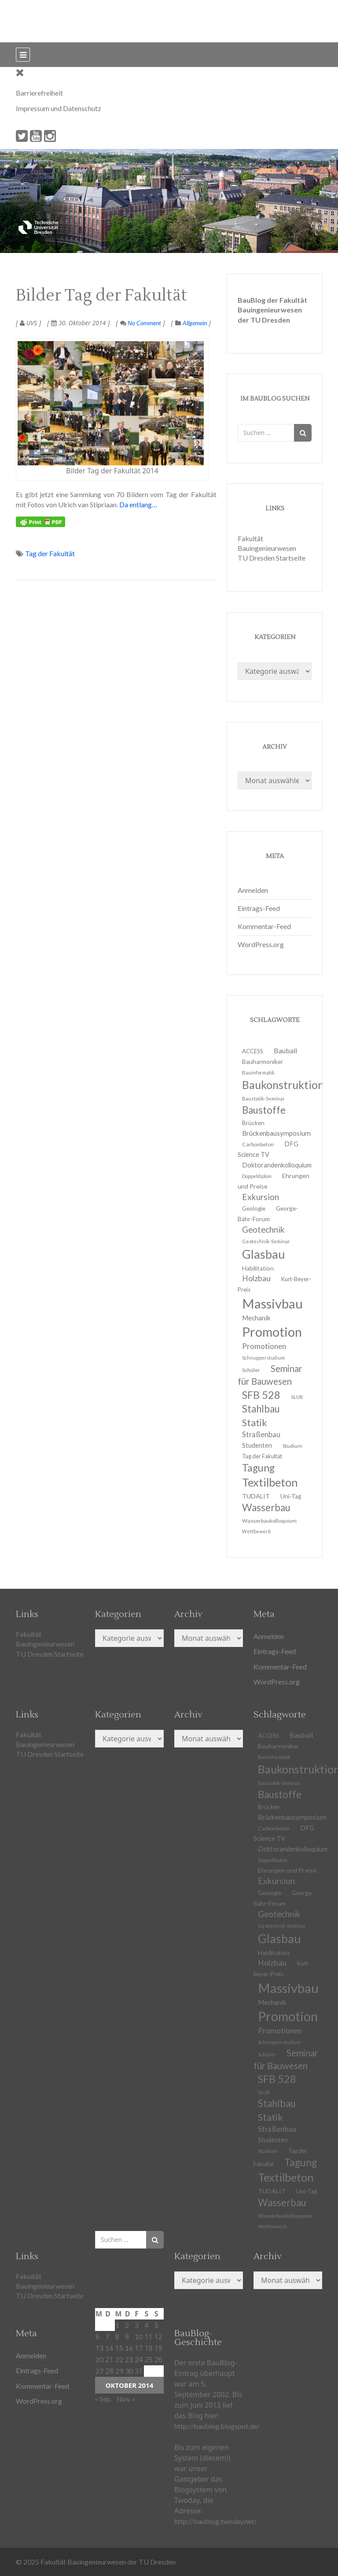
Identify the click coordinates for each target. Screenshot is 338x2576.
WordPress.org (261, 944)
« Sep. (103, 2398)
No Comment (140, 323)
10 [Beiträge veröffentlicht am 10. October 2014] (139, 2336)
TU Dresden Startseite (271, 558)
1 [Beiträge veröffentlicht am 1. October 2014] (117, 2325)
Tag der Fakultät (50, 553)
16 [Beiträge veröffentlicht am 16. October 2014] (129, 2348)
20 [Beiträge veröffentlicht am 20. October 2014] (99, 2359)
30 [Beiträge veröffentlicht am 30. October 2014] (129, 2371)
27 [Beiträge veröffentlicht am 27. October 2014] (99, 2371)
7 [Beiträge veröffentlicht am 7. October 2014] (107, 2336)
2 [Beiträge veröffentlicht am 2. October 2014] (127, 2325)
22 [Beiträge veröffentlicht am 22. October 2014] (119, 2359)
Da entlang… (138, 504)
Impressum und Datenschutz (58, 108)
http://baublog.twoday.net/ (215, 2521)
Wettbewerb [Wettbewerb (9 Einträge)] (256, 1531)
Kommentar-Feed (264, 926)
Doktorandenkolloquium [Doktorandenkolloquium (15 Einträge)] (277, 1165)
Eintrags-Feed (259, 908)
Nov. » (126, 2398)
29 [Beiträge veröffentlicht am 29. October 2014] (119, 2371)
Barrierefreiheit (39, 93)
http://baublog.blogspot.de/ (217, 2426)
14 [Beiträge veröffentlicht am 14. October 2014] (109, 2348)
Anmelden (253, 890)
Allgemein (195, 323)
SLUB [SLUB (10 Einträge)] (297, 1397)
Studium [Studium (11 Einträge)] (292, 1445)
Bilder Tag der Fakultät (101, 296)
